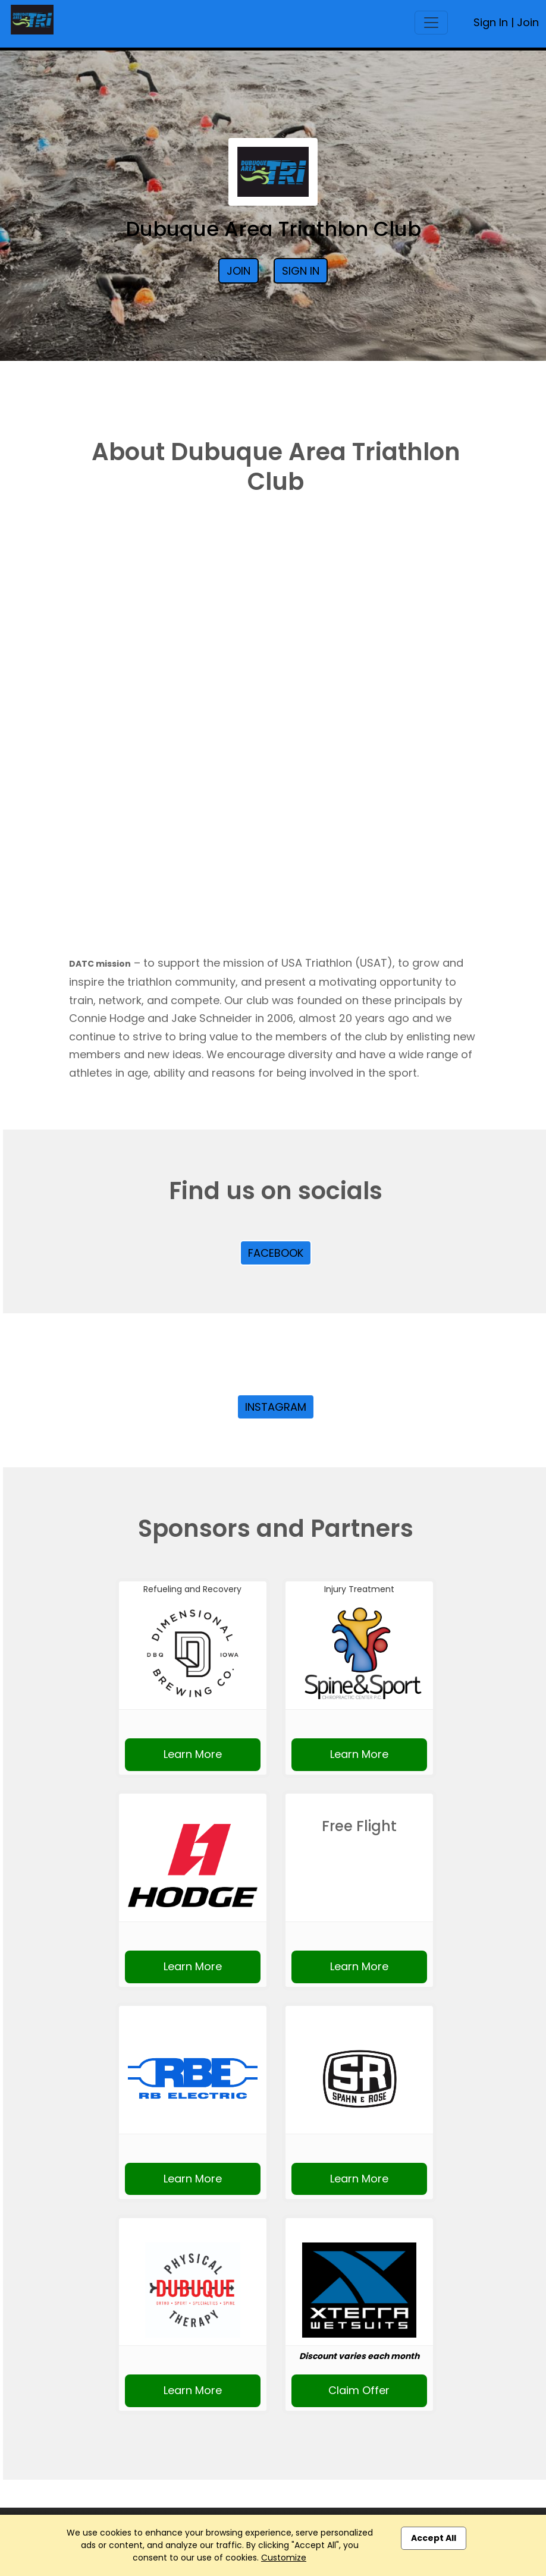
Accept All (433, 2538)
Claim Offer (359, 2390)
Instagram (275, 1406)
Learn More (193, 1754)
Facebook (275, 1252)
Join (528, 22)
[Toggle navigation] (431, 22)
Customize (283, 2558)
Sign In (490, 22)
